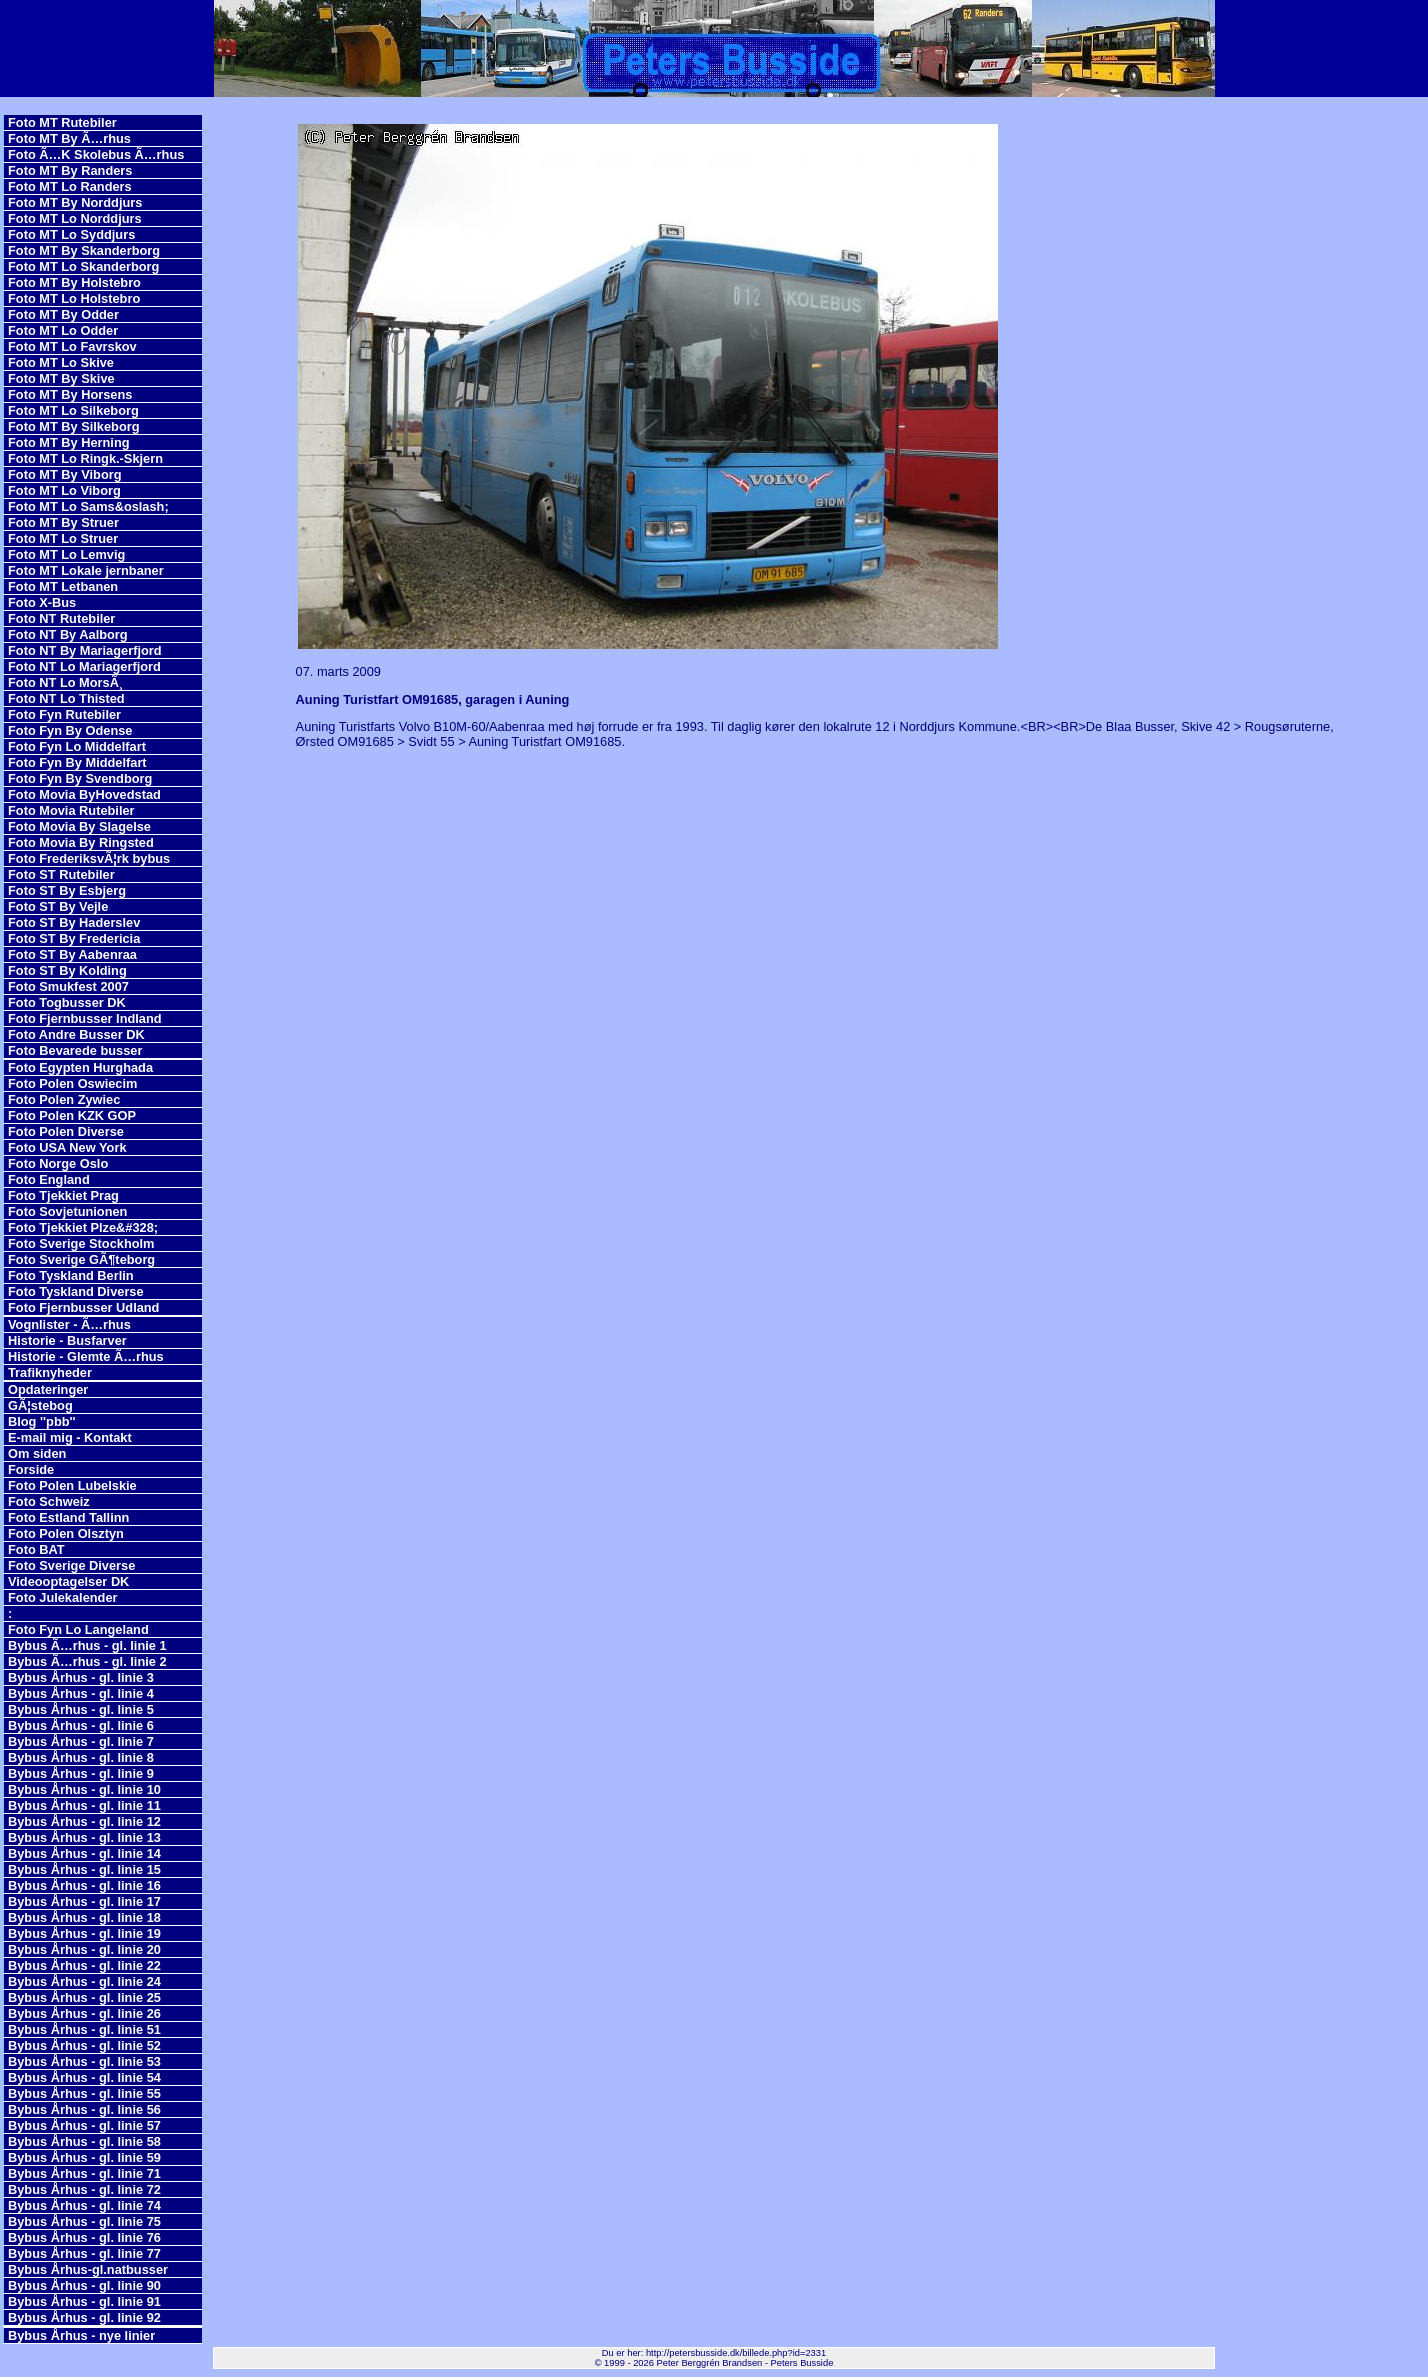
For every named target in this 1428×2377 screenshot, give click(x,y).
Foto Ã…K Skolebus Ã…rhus (96, 154)
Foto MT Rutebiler (62, 122)
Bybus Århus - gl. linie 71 (84, 2173)
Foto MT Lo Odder (63, 330)
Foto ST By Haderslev (74, 922)
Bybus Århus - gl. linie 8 (81, 1757)
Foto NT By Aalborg (68, 634)
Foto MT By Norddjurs (75, 202)
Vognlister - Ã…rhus (69, 1324)
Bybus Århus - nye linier (81, 2335)
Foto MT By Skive (61, 378)
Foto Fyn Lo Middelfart (77, 746)
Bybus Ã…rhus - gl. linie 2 (87, 1661)
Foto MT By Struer (63, 522)
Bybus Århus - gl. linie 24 (84, 1981)
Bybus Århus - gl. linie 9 (81, 1773)
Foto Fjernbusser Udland (83, 1307)
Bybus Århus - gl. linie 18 (84, 1917)
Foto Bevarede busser (75, 1050)
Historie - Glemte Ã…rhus (86, 1356)
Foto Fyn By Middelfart (77, 762)
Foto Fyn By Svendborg (80, 778)
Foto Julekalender (63, 1597)
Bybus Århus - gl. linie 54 (84, 2077)
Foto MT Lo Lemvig (66, 554)
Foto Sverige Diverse (71, 1565)
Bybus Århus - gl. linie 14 (84, 1853)
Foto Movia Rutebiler (71, 810)
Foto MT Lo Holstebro (74, 298)
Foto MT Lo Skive (61, 362)
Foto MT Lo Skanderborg (83, 266)
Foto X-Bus (42, 602)
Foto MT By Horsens (70, 394)
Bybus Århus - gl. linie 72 (84, 2189)
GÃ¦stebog (40, 1405)
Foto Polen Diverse (66, 1131)
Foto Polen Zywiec (64, 1099)
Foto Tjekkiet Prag (63, 1195)
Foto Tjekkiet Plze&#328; (83, 1227)
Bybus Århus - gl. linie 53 (84, 2061)
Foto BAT (36, 1549)
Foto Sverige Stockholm (81, 1243)
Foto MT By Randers (70, 170)
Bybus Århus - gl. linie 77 (84, 2253)
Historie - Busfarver (67, 1340)
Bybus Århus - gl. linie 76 (84, 2237)
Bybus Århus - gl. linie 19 (84, 1933)
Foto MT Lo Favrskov (72, 346)
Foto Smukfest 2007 (68, 986)
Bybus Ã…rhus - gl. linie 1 (87, 1645)
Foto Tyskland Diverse (76, 1291)
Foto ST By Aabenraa (72, 954)
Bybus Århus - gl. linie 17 (84, 1901)
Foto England (49, 1179)
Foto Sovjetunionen (67, 1211)
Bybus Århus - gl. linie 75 (84, 2221)
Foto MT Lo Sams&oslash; (88, 506)
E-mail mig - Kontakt (70, 1437)
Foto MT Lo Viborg (64, 490)
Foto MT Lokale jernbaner (86, 570)
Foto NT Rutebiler (61, 618)
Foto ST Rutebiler (61, 874)
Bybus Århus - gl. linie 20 (84, 1949)
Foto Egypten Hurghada (80, 1067)
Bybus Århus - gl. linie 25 (84, 1997)
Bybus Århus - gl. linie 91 (84, 2301)
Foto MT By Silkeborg (74, 426)
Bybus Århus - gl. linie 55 (84, 2093)
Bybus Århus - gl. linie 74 (84, 2205)
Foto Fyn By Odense (70, 730)
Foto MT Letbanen (63, 586)
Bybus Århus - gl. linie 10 (84, 1789)
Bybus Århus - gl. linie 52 (84, 2045)
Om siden (37, 1453)
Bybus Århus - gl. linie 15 (84, 1869)
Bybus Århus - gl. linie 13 (84, 1837)
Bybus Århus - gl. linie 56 (84, 2109)
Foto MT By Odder (63, 314)
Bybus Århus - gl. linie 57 (84, 2125)
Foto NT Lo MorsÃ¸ (65, 682)
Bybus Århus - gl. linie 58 (84, 2141)
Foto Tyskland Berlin (71, 1275)
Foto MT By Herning (69, 442)
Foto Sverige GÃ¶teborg (81, 1259)
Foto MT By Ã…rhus (69, 138)
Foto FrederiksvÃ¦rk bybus (89, 858)
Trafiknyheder (50, 1372)
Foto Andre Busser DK (76, 1034)
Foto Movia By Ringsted (81, 842)
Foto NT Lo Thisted (66, 698)
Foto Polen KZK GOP (72, 1115)
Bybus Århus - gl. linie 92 (84, 2317)
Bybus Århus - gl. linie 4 (81, 1693)
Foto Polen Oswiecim (72, 1083)
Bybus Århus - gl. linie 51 (84, 2029)
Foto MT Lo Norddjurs (75, 218)
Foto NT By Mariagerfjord (85, 650)
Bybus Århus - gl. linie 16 (84, 1885)
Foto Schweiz (49, 1501)
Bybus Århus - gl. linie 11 (84, 1805)
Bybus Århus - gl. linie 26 (84, 2013)
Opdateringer (48, 1389)
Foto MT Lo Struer (63, 538)
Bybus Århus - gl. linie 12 (84, 1821)
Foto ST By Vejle (58, 906)
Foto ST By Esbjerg (67, 890)
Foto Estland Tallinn (68, 1517)
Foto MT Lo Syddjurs (71, 234)
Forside (31, 1469)
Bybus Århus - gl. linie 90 (84, 2285)
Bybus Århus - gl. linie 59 (84, 2157)
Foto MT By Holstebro (74, 282)
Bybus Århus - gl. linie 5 (81, 1709)
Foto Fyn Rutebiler (64, 714)
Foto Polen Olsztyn (66, 1533)
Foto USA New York (67, 1147)
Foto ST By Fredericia (74, 938)
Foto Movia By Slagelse (79, 826)
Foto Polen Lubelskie (72, 1485)
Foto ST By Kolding (67, 970)
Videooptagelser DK (68, 1581)
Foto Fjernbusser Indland (85, 1018)
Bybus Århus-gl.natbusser (88, 2269)
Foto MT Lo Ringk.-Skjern (85, 458)
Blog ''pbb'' (42, 1421)
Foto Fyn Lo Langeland (78, 1629)
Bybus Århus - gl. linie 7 (81, 1741)
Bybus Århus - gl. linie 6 (81, 1725)
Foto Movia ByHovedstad (84, 794)
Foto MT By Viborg (65, 474)
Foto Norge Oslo (58, 1163)
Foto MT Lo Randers (70, 186)
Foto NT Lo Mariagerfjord (84, 666)
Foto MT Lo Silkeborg (73, 410)
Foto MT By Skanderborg (84, 250)
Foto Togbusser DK (67, 1002)
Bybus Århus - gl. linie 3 (81, 1677)
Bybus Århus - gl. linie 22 (84, 1965)
